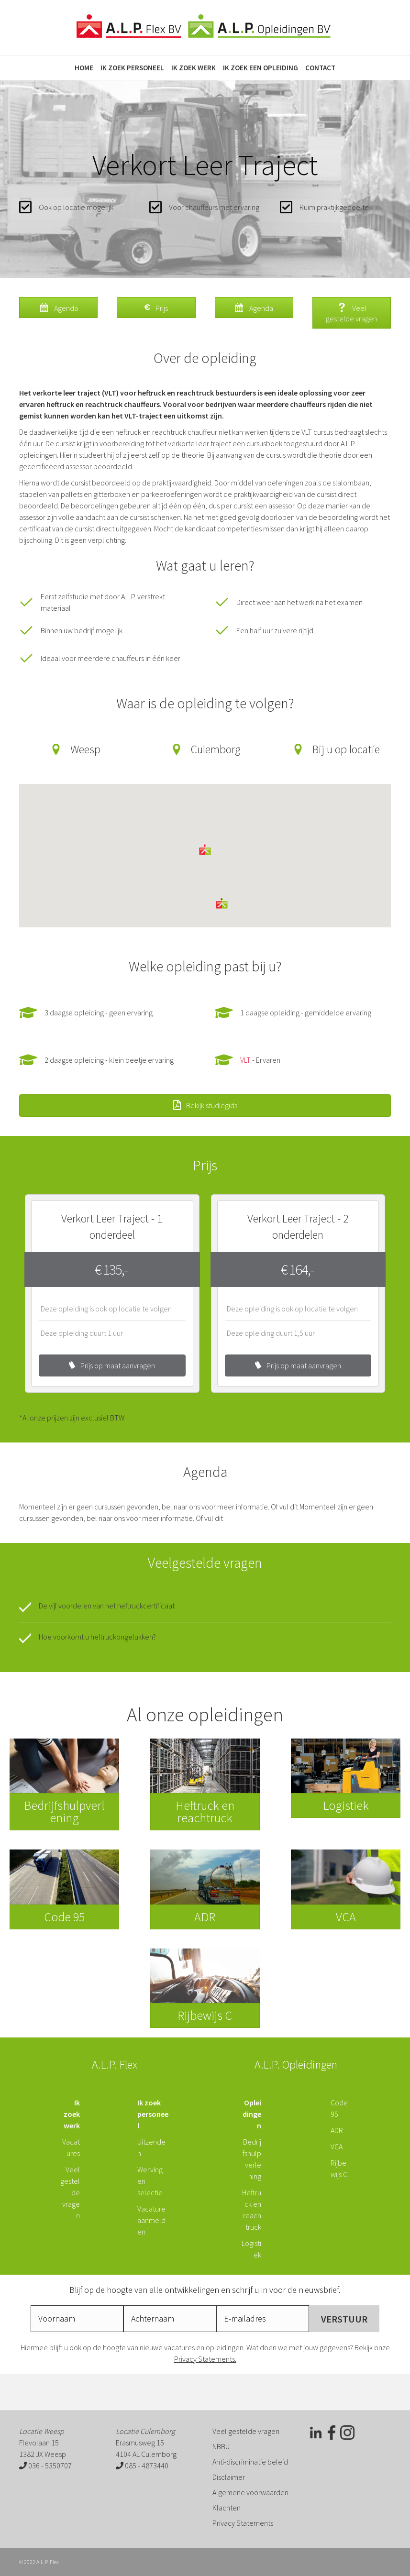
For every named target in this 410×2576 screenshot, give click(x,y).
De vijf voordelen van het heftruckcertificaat (107, 1605)
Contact (320, 67)
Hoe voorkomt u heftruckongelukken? (97, 1636)
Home (84, 67)
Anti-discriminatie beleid (250, 2461)
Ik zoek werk (193, 67)
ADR (337, 2130)
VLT (245, 1060)
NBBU (221, 2446)
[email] (262, 2318)
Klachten (226, 2507)
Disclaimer (228, 2477)
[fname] (77, 2318)
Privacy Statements (242, 2523)
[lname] (169, 2318)
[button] (205, 850)
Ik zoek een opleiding (260, 67)
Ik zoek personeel (132, 67)
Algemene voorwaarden (250, 2492)
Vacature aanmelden (151, 2220)
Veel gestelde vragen (245, 2431)
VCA (337, 2146)
